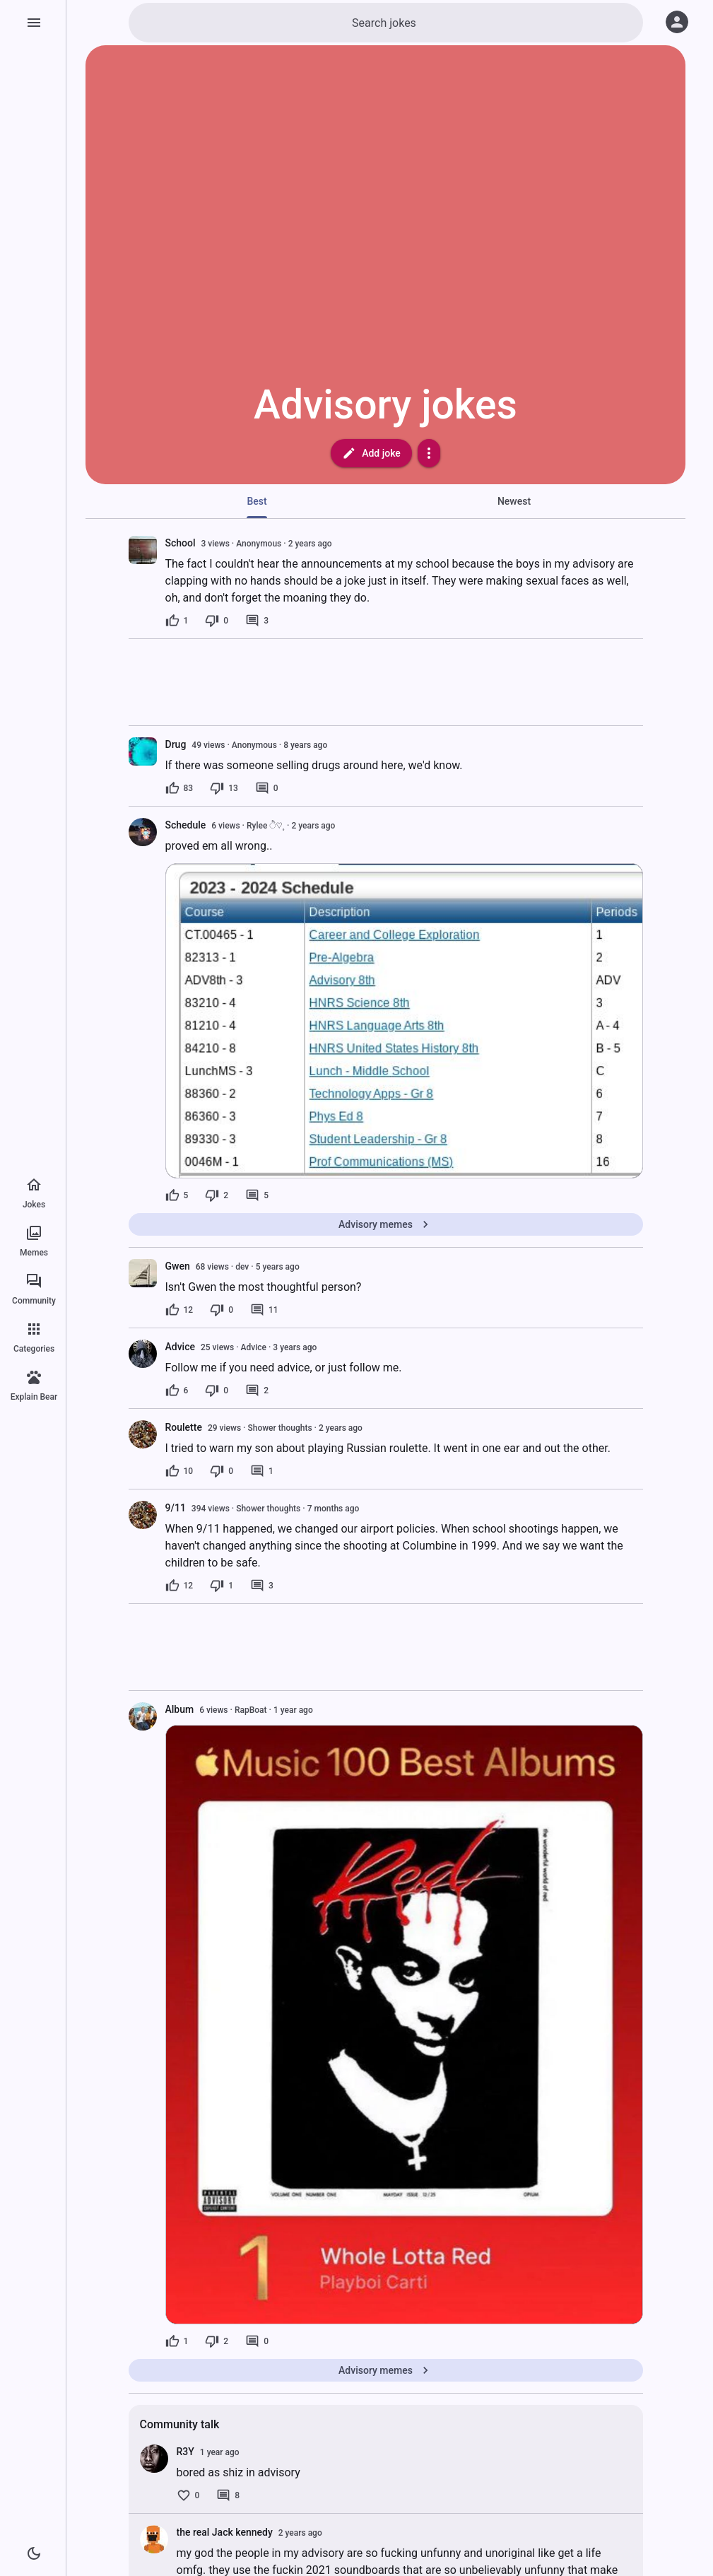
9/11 (175, 1508)
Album (179, 1709)
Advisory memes (385, 1224)
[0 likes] (188, 2495)
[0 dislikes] (216, 620)
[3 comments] (257, 620)
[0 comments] (267, 788)
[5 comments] (257, 1195)
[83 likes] (179, 788)
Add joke (371, 453)
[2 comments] (257, 1390)
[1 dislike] (221, 1585)
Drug (176, 744)
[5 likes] (177, 1195)
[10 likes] (179, 1471)
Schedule (185, 825)
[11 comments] (264, 1310)
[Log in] (677, 22)
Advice (180, 1346)
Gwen (177, 1266)
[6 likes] (177, 1390)
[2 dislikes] (216, 1195)
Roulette (183, 1427)
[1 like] (177, 620)
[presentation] (143, 550)
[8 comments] (228, 2495)
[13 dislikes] (224, 788)
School (180, 543)
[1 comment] (262, 1471)
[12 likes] (179, 1310)
